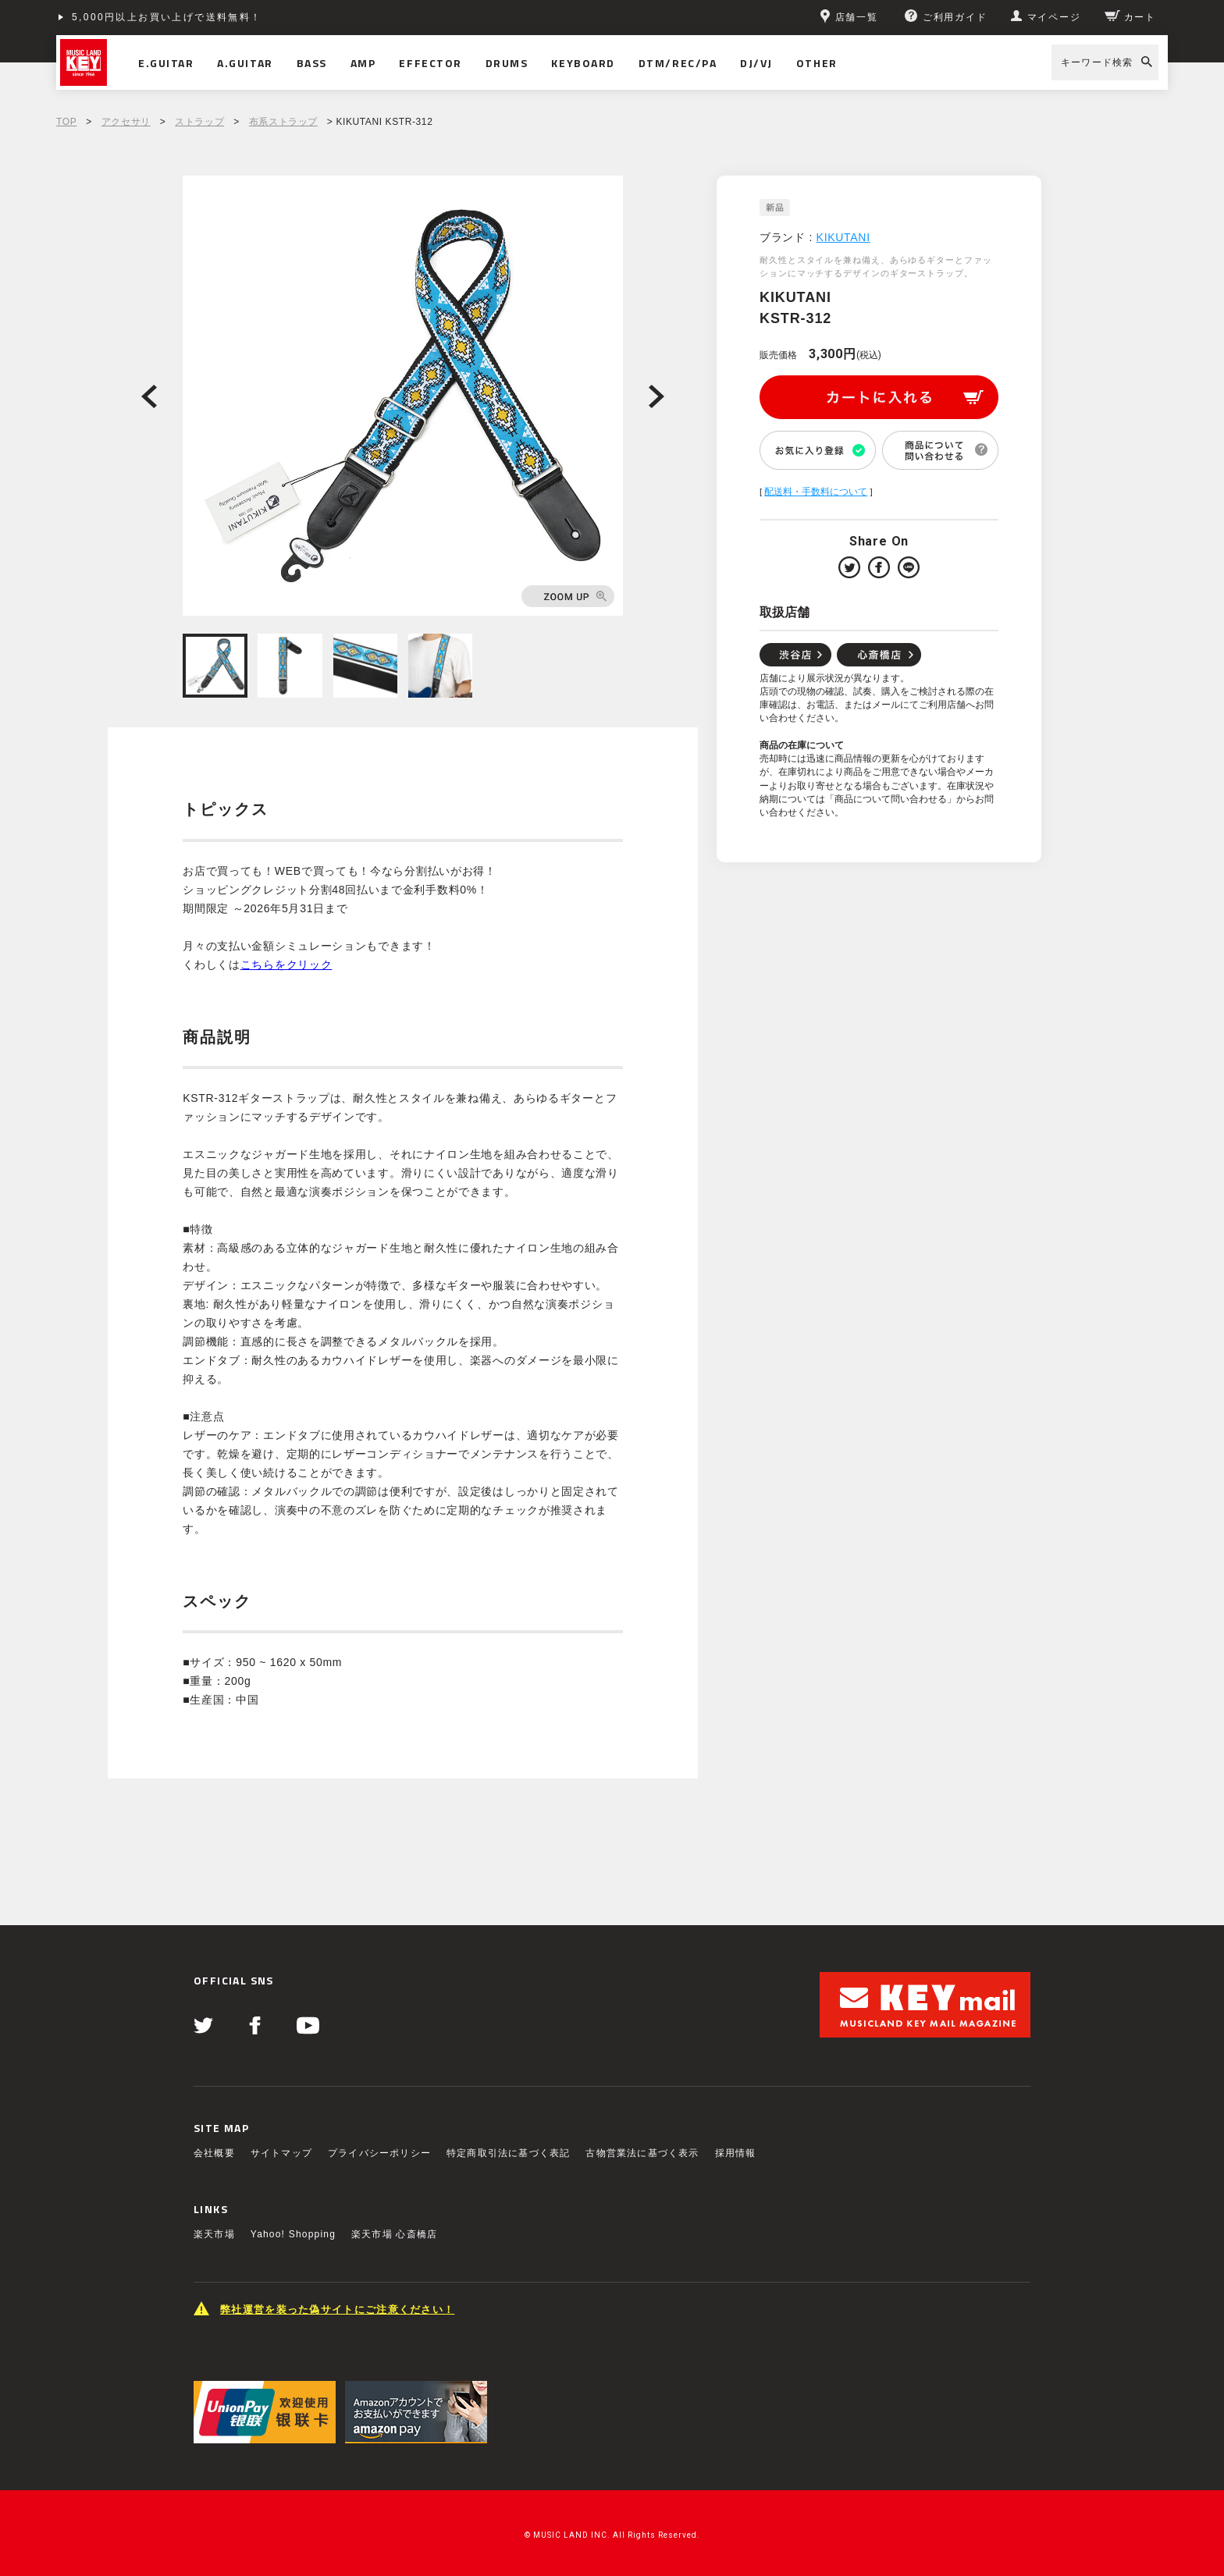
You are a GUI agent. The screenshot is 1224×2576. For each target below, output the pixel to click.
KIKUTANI (843, 237)
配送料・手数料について (815, 491)
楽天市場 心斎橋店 (394, 2234)
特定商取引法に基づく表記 (508, 2153)
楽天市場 (214, 2234)
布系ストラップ (283, 121)
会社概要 (214, 2153)
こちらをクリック (286, 964)
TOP (66, 121)
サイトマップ (281, 2153)
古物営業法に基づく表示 (642, 2153)
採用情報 (735, 2153)
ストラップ (199, 121)
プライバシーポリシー (379, 2153)
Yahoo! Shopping (293, 2234)
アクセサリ (126, 121)
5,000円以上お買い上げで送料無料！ (167, 17)
